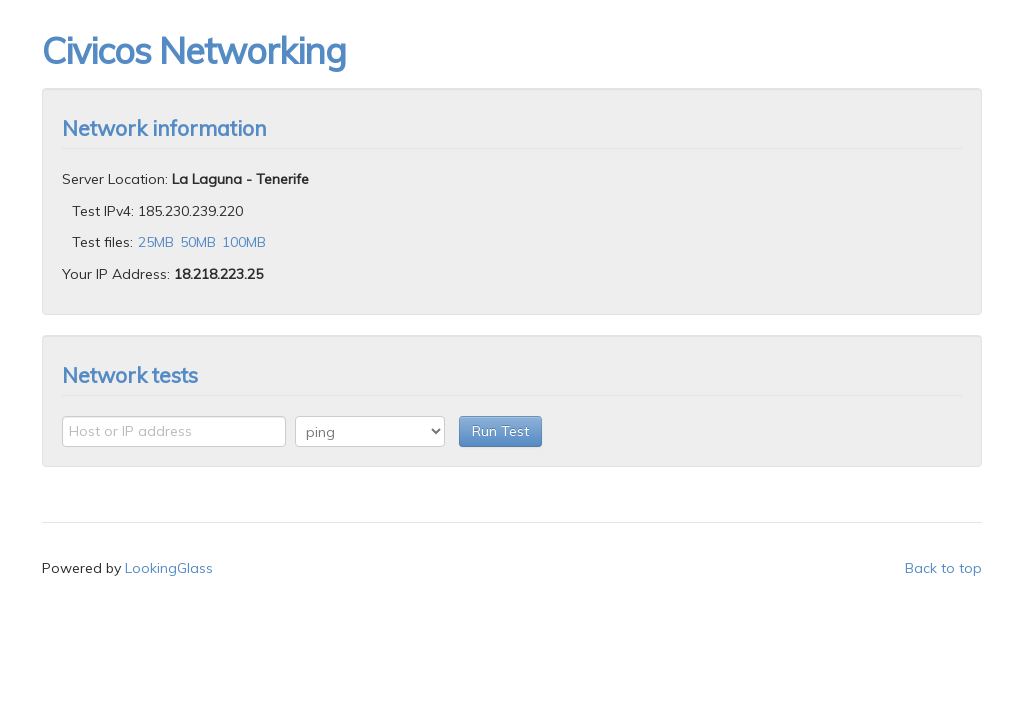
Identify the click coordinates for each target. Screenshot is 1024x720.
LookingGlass (169, 568)
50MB (198, 242)
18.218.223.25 (218, 274)
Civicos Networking (194, 50)
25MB (156, 242)
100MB (244, 242)
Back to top (943, 568)
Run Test (500, 431)
